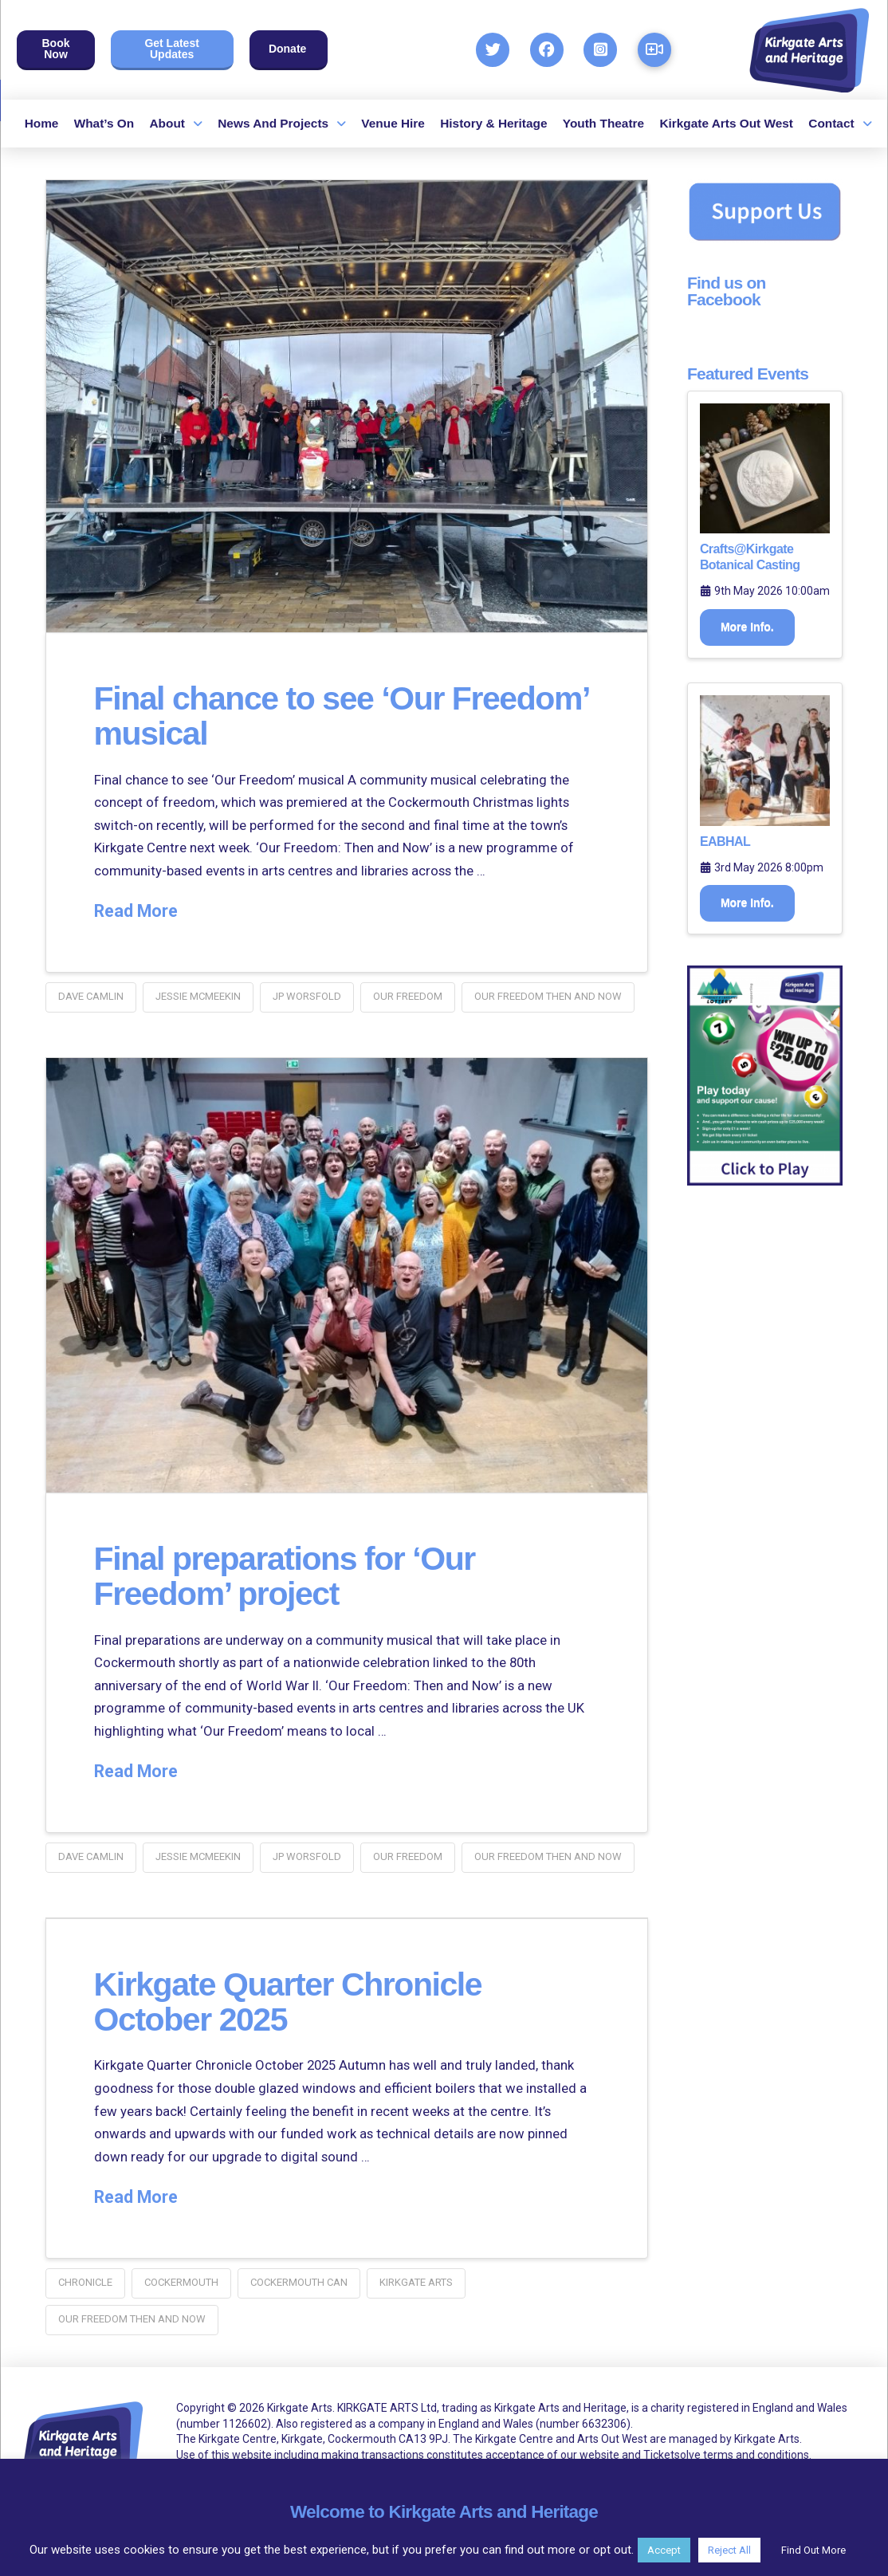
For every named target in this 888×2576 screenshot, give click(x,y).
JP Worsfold (307, 996)
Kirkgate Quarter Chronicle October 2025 (293, 2001)
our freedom (407, 996)
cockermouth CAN (299, 2282)
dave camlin (91, 996)
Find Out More (813, 2550)
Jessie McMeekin (198, 996)
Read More (136, 911)
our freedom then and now (548, 996)
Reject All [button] (729, 2550)
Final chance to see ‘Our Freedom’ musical (273, 715)
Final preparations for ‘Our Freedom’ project (289, 1576)
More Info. (747, 626)
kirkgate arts (416, 2282)
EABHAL (725, 841)
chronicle (85, 2282)
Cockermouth (181, 2282)
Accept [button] (664, 2550)
